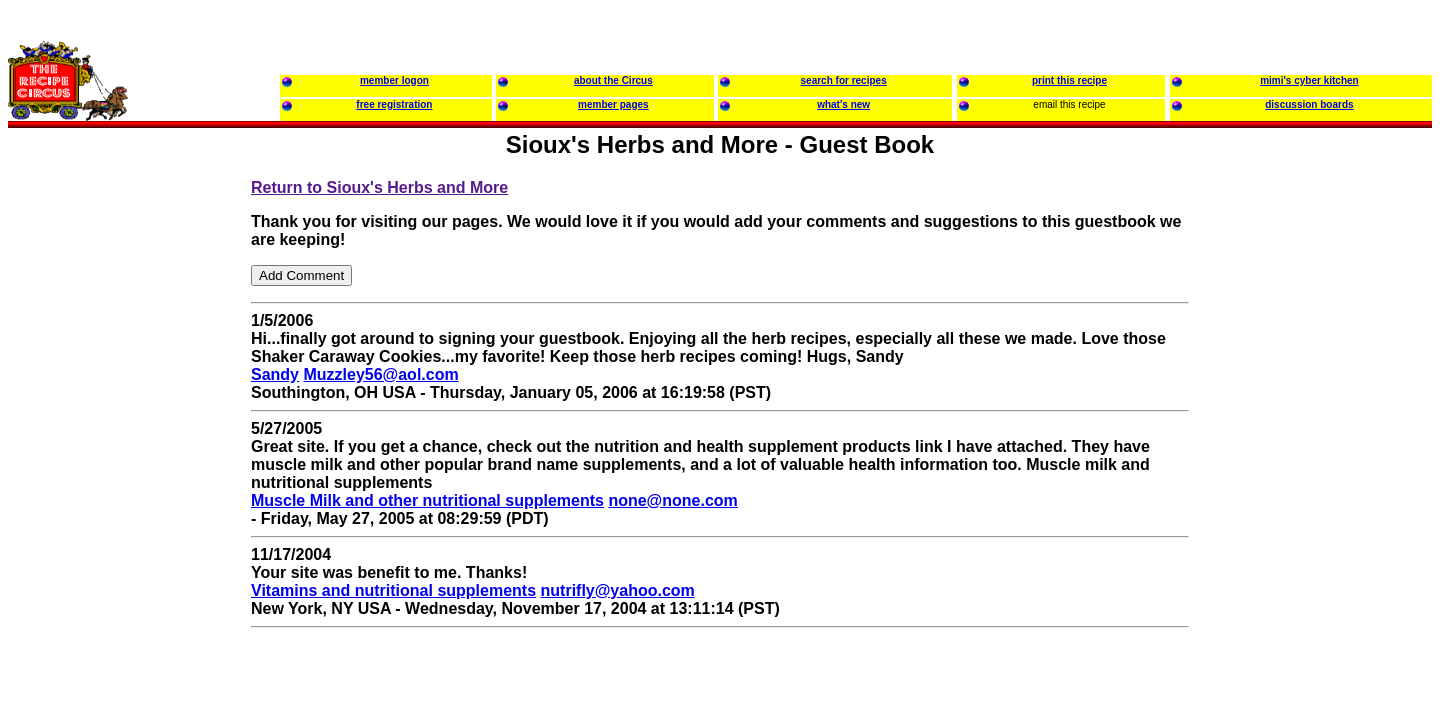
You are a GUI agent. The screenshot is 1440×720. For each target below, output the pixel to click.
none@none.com (672, 500)
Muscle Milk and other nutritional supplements (427, 500)
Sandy (275, 374)
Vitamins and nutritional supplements (393, 590)
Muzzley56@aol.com (380, 374)
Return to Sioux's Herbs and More (379, 187)
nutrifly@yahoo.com (618, 590)
